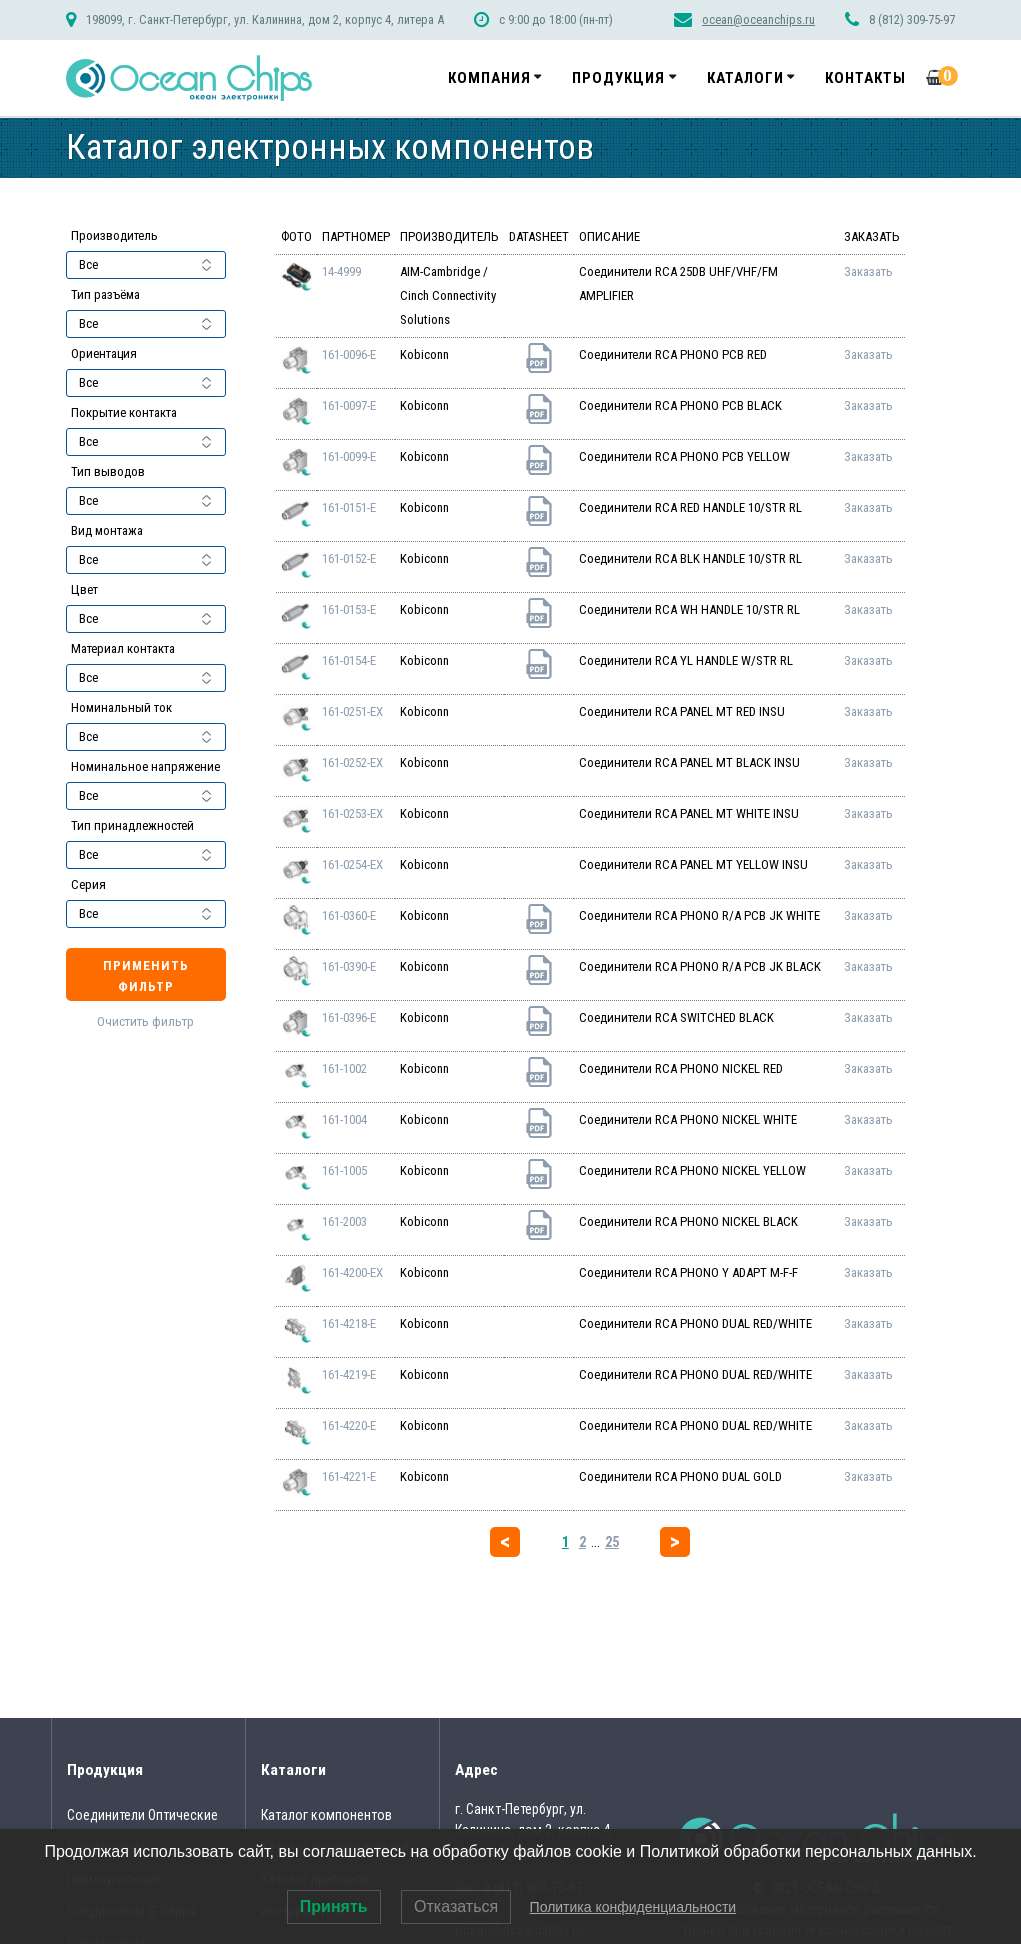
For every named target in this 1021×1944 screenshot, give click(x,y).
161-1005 (344, 1170)
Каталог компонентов (326, 1815)
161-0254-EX (352, 864)
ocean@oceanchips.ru (758, 19)
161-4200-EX (352, 1272)
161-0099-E (349, 456)
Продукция (618, 78)
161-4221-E (349, 1476)
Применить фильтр (146, 976)
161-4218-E (349, 1323)
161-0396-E (349, 1017)
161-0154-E (349, 660)
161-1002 (344, 1068)
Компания (489, 78)
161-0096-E (349, 354)
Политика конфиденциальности (633, 1907)
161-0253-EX (352, 813)
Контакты (865, 78)
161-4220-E (349, 1425)
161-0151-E (349, 507)
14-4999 (341, 271)
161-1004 (344, 1119)
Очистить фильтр (145, 1021)
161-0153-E (349, 609)
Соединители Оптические (142, 1815)
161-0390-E (349, 966)
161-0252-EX (352, 762)
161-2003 (344, 1221)
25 (612, 1542)
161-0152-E (349, 558)
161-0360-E (349, 915)
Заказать (868, 271)
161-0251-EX (352, 711)
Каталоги (745, 78)
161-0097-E (349, 405)
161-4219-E (349, 1374)
